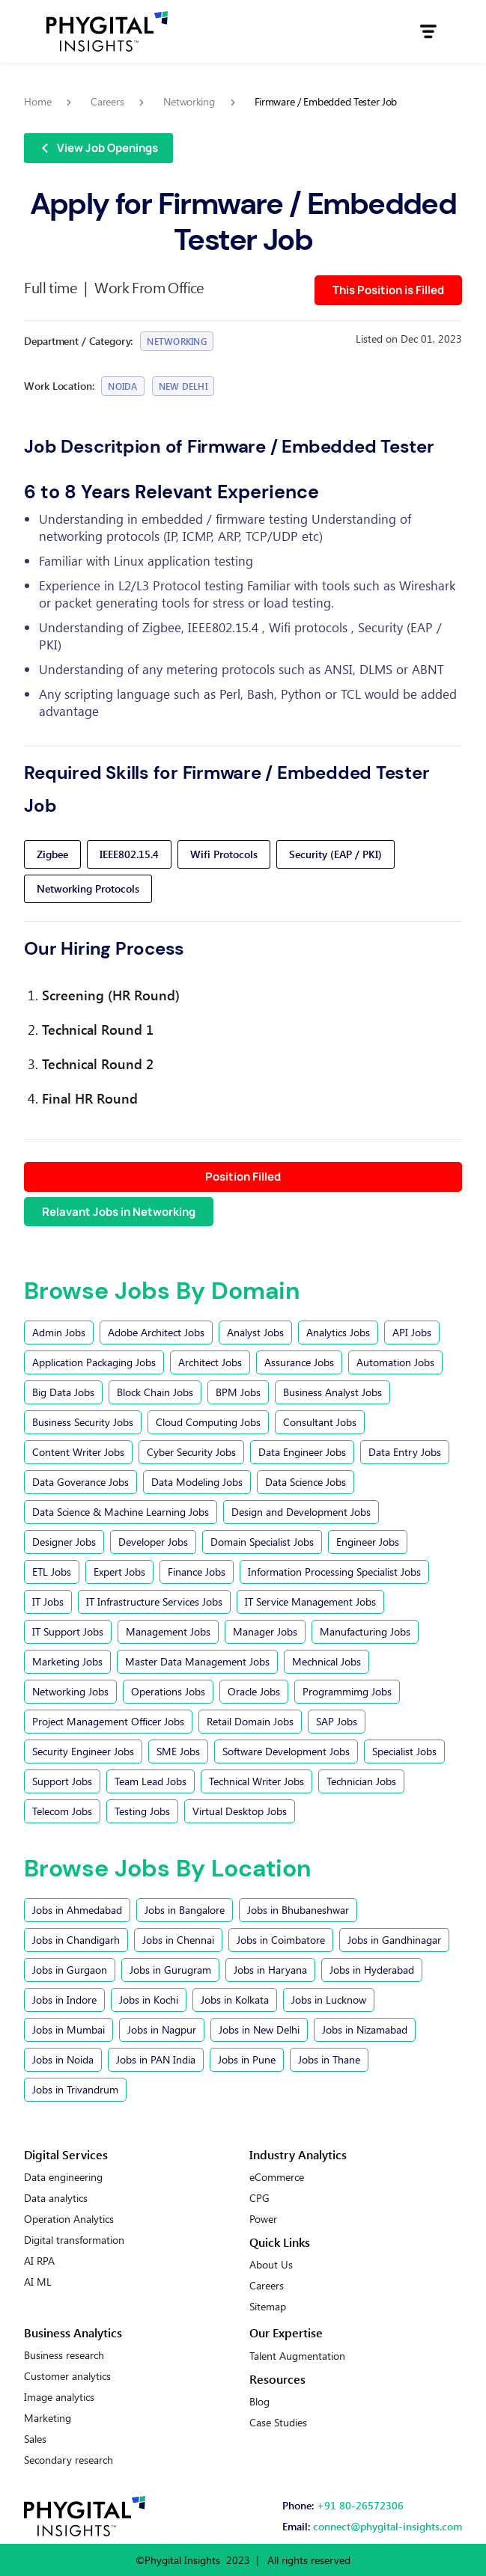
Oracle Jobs (254, 1691)
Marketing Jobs (67, 1661)
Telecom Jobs (62, 1811)
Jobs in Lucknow (328, 1999)
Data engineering (63, 2177)
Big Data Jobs (63, 1392)
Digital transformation (74, 2240)
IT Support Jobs (67, 1631)
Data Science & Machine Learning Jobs (120, 1512)
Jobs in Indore (64, 1999)
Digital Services (66, 2154)
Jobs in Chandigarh (76, 1940)
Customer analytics (67, 2376)
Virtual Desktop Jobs (239, 1811)
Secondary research (68, 2460)
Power (263, 2219)
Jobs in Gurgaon (69, 1969)
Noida (122, 386)
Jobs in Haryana (270, 1969)
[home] (107, 31)
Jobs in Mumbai (68, 2029)
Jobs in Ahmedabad (77, 1910)
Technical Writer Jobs (256, 1781)
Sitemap (267, 2307)
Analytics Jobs (338, 1332)
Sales (35, 2439)
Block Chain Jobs (155, 1392)
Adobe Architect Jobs (156, 1332)
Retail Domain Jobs (250, 1721)
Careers (266, 2286)
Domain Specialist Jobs (262, 1542)
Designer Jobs (64, 1542)
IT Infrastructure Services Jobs (154, 1601)
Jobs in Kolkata (235, 1999)
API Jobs (411, 1332)
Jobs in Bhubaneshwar (298, 1910)
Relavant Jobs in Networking (118, 1212)
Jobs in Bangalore (185, 1910)
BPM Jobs (238, 1392)
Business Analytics (73, 2332)
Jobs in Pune (247, 2059)
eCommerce (276, 2177)
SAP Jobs (336, 1721)
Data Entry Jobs (404, 1452)
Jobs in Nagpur (161, 2029)
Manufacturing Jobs (365, 1631)
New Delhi (183, 386)
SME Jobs (178, 1751)
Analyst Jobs (255, 1332)
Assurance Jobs (299, 1362)
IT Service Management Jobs (310, 1601)
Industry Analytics (298, 2154)
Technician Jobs (361, 1781)
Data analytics (56, 2198)
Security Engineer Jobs (83, 1751)
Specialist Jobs (404, 1751)
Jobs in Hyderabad (371, 1969)
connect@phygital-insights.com (387, 2526)
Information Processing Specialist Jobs (334, 1571)
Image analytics (59, 2397)
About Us (271, 2265)
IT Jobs (48, 1601)
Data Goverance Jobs (80, 1482)
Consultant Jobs (319, 1422)
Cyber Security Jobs (191, 1452)
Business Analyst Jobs (332, 1392)
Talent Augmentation (297, 2356)
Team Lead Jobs (150, 1781)
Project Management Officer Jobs (108, 1721)
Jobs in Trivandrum (75, 2089)
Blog (259, 2402)
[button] (428, 31)
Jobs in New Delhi (259, 2029)
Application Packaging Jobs (94, 1362)
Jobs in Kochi (148, 1999)
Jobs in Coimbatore (281, 1940)
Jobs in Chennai (178, 1940)
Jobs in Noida (63, 2059)
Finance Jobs (196, 1571)
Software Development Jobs (286, 1751)
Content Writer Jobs (78, 1452)
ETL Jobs (51, 1571)
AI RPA (39, 2261)
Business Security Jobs (82, 1422)
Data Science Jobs (305, 1482)
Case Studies (278, 2423)
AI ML (38, 2282)
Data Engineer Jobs (302, 1452)
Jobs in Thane (329, 2059)
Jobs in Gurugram (170, 1969)
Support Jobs (62, 1781)
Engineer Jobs (367, 1542)
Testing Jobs (142, 1811)
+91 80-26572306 (360, 2505)
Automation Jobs (395, 1362)
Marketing (47, 2418)
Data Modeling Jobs (197, 1482)
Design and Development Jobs (301, 1512)
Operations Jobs (168, 1691)
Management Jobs (168, 1631)
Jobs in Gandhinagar (394, 1940)
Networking (176, 341)
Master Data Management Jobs (197, 1661)
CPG (259, 2198)
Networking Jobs (70, 1691)
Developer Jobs (153, 1542)
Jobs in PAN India (155, 2059)
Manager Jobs (265, 1631)
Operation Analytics (69, 2219)
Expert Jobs (119, 1571)
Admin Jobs (58, 1332)
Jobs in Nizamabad (364, 2029)
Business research (64, 2355)
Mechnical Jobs (326, 1661)
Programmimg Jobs (347, 1691)
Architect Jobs (210, 1362)
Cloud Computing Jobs (208, 1422)
